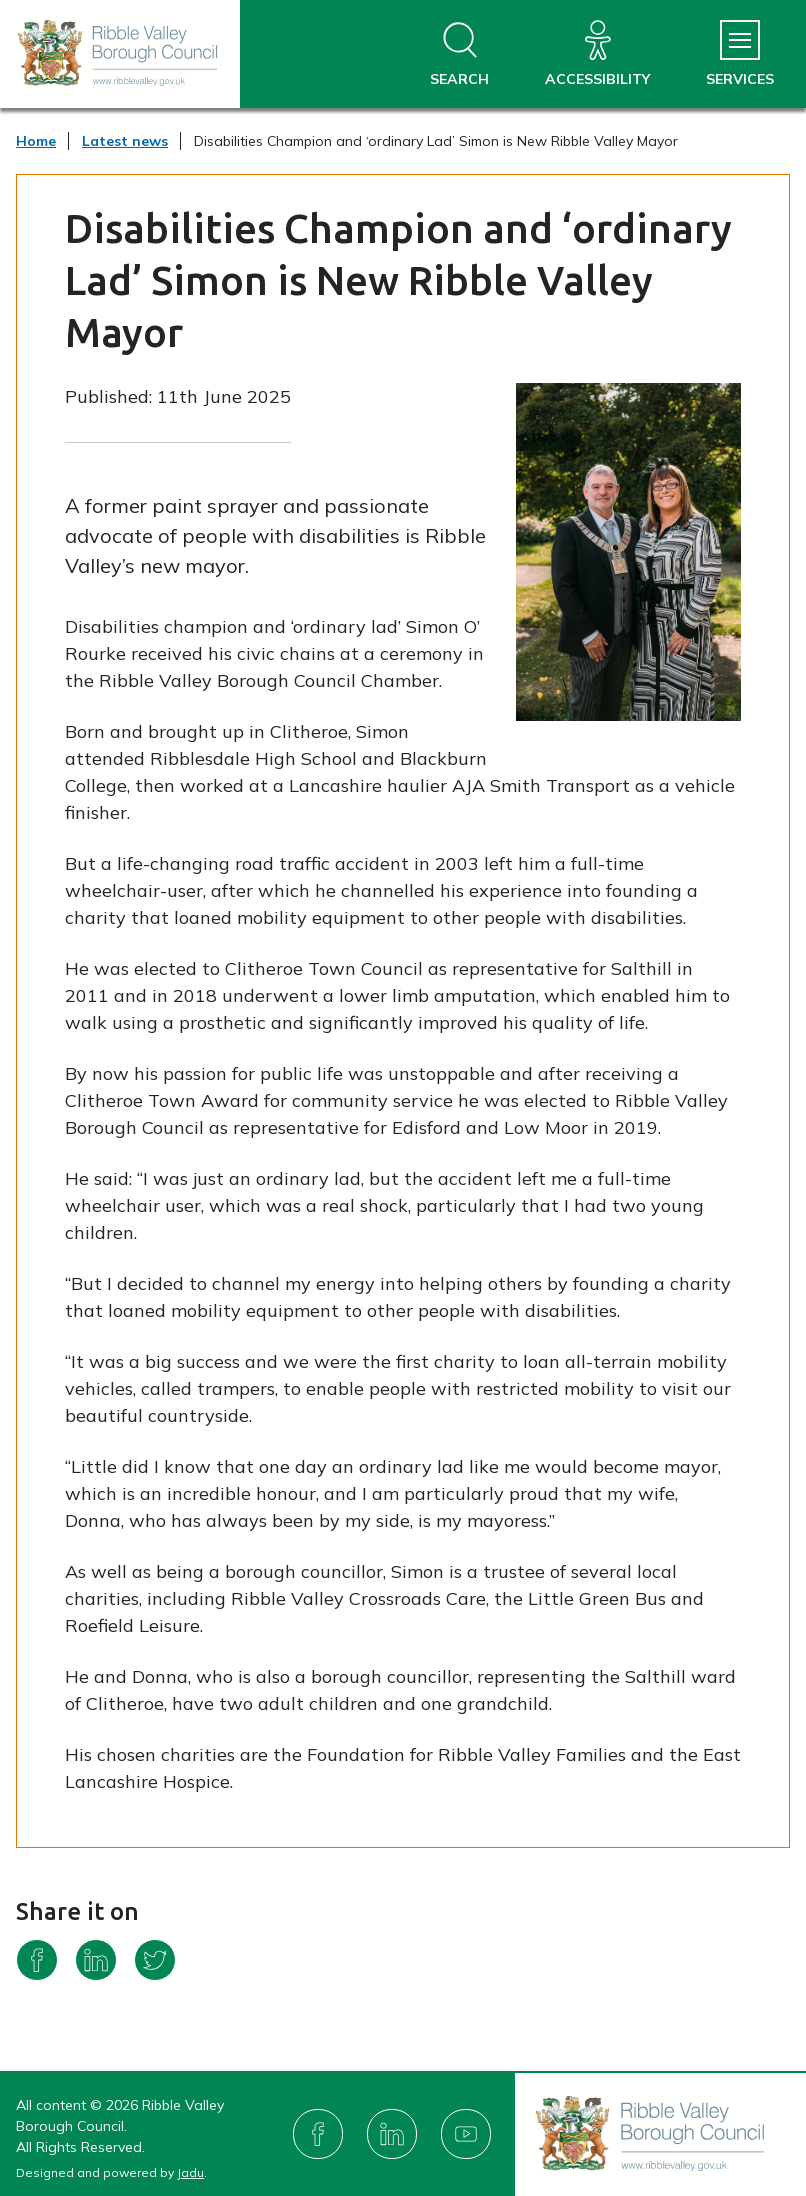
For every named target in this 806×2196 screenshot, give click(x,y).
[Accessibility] (597, 54)
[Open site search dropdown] (459, 54)
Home (36, 141)
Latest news (125, 141)
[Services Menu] (740, 54)
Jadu (190, 2172)
